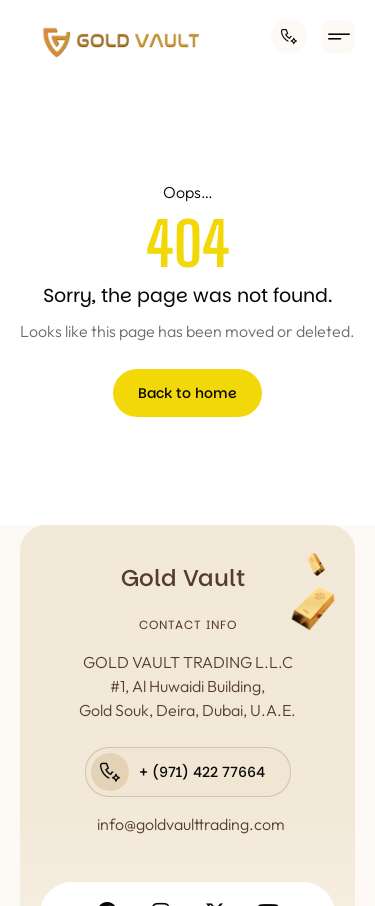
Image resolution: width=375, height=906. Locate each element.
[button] (338, 36)
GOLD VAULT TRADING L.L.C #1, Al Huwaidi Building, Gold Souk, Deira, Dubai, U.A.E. (187, 686)
